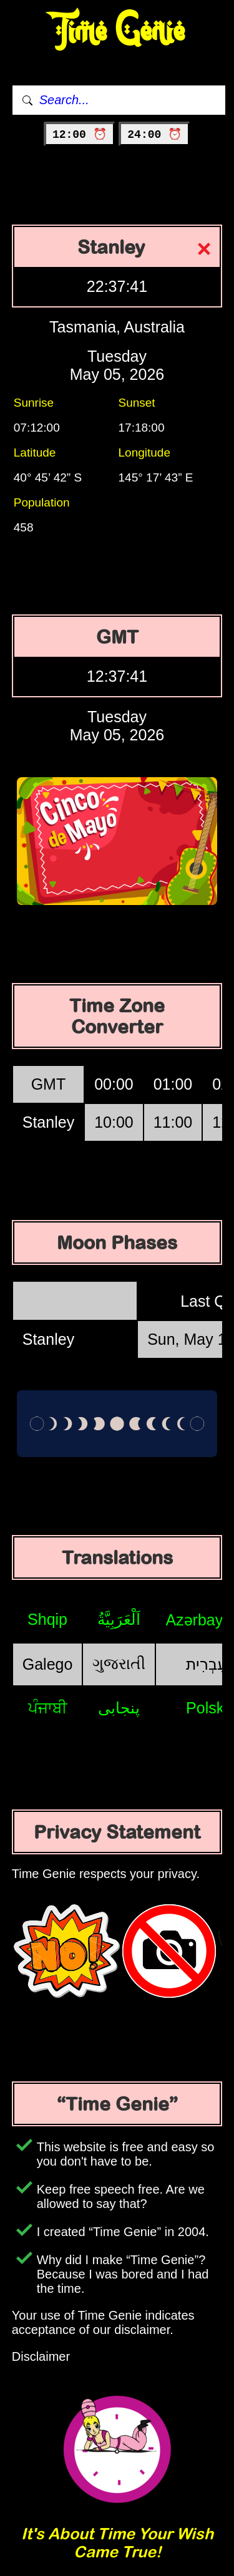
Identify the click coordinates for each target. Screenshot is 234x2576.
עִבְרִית (206, 1664)
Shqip (47, 1619)
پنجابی (119, 1708)
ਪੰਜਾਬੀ (47, 1708)
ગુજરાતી (118, 1663)
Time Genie (117, 31)
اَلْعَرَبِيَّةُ (118, 1619)
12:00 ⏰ (79, 134)
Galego (47, 1664)
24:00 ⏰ (154, 134)
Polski (207, 1708)
